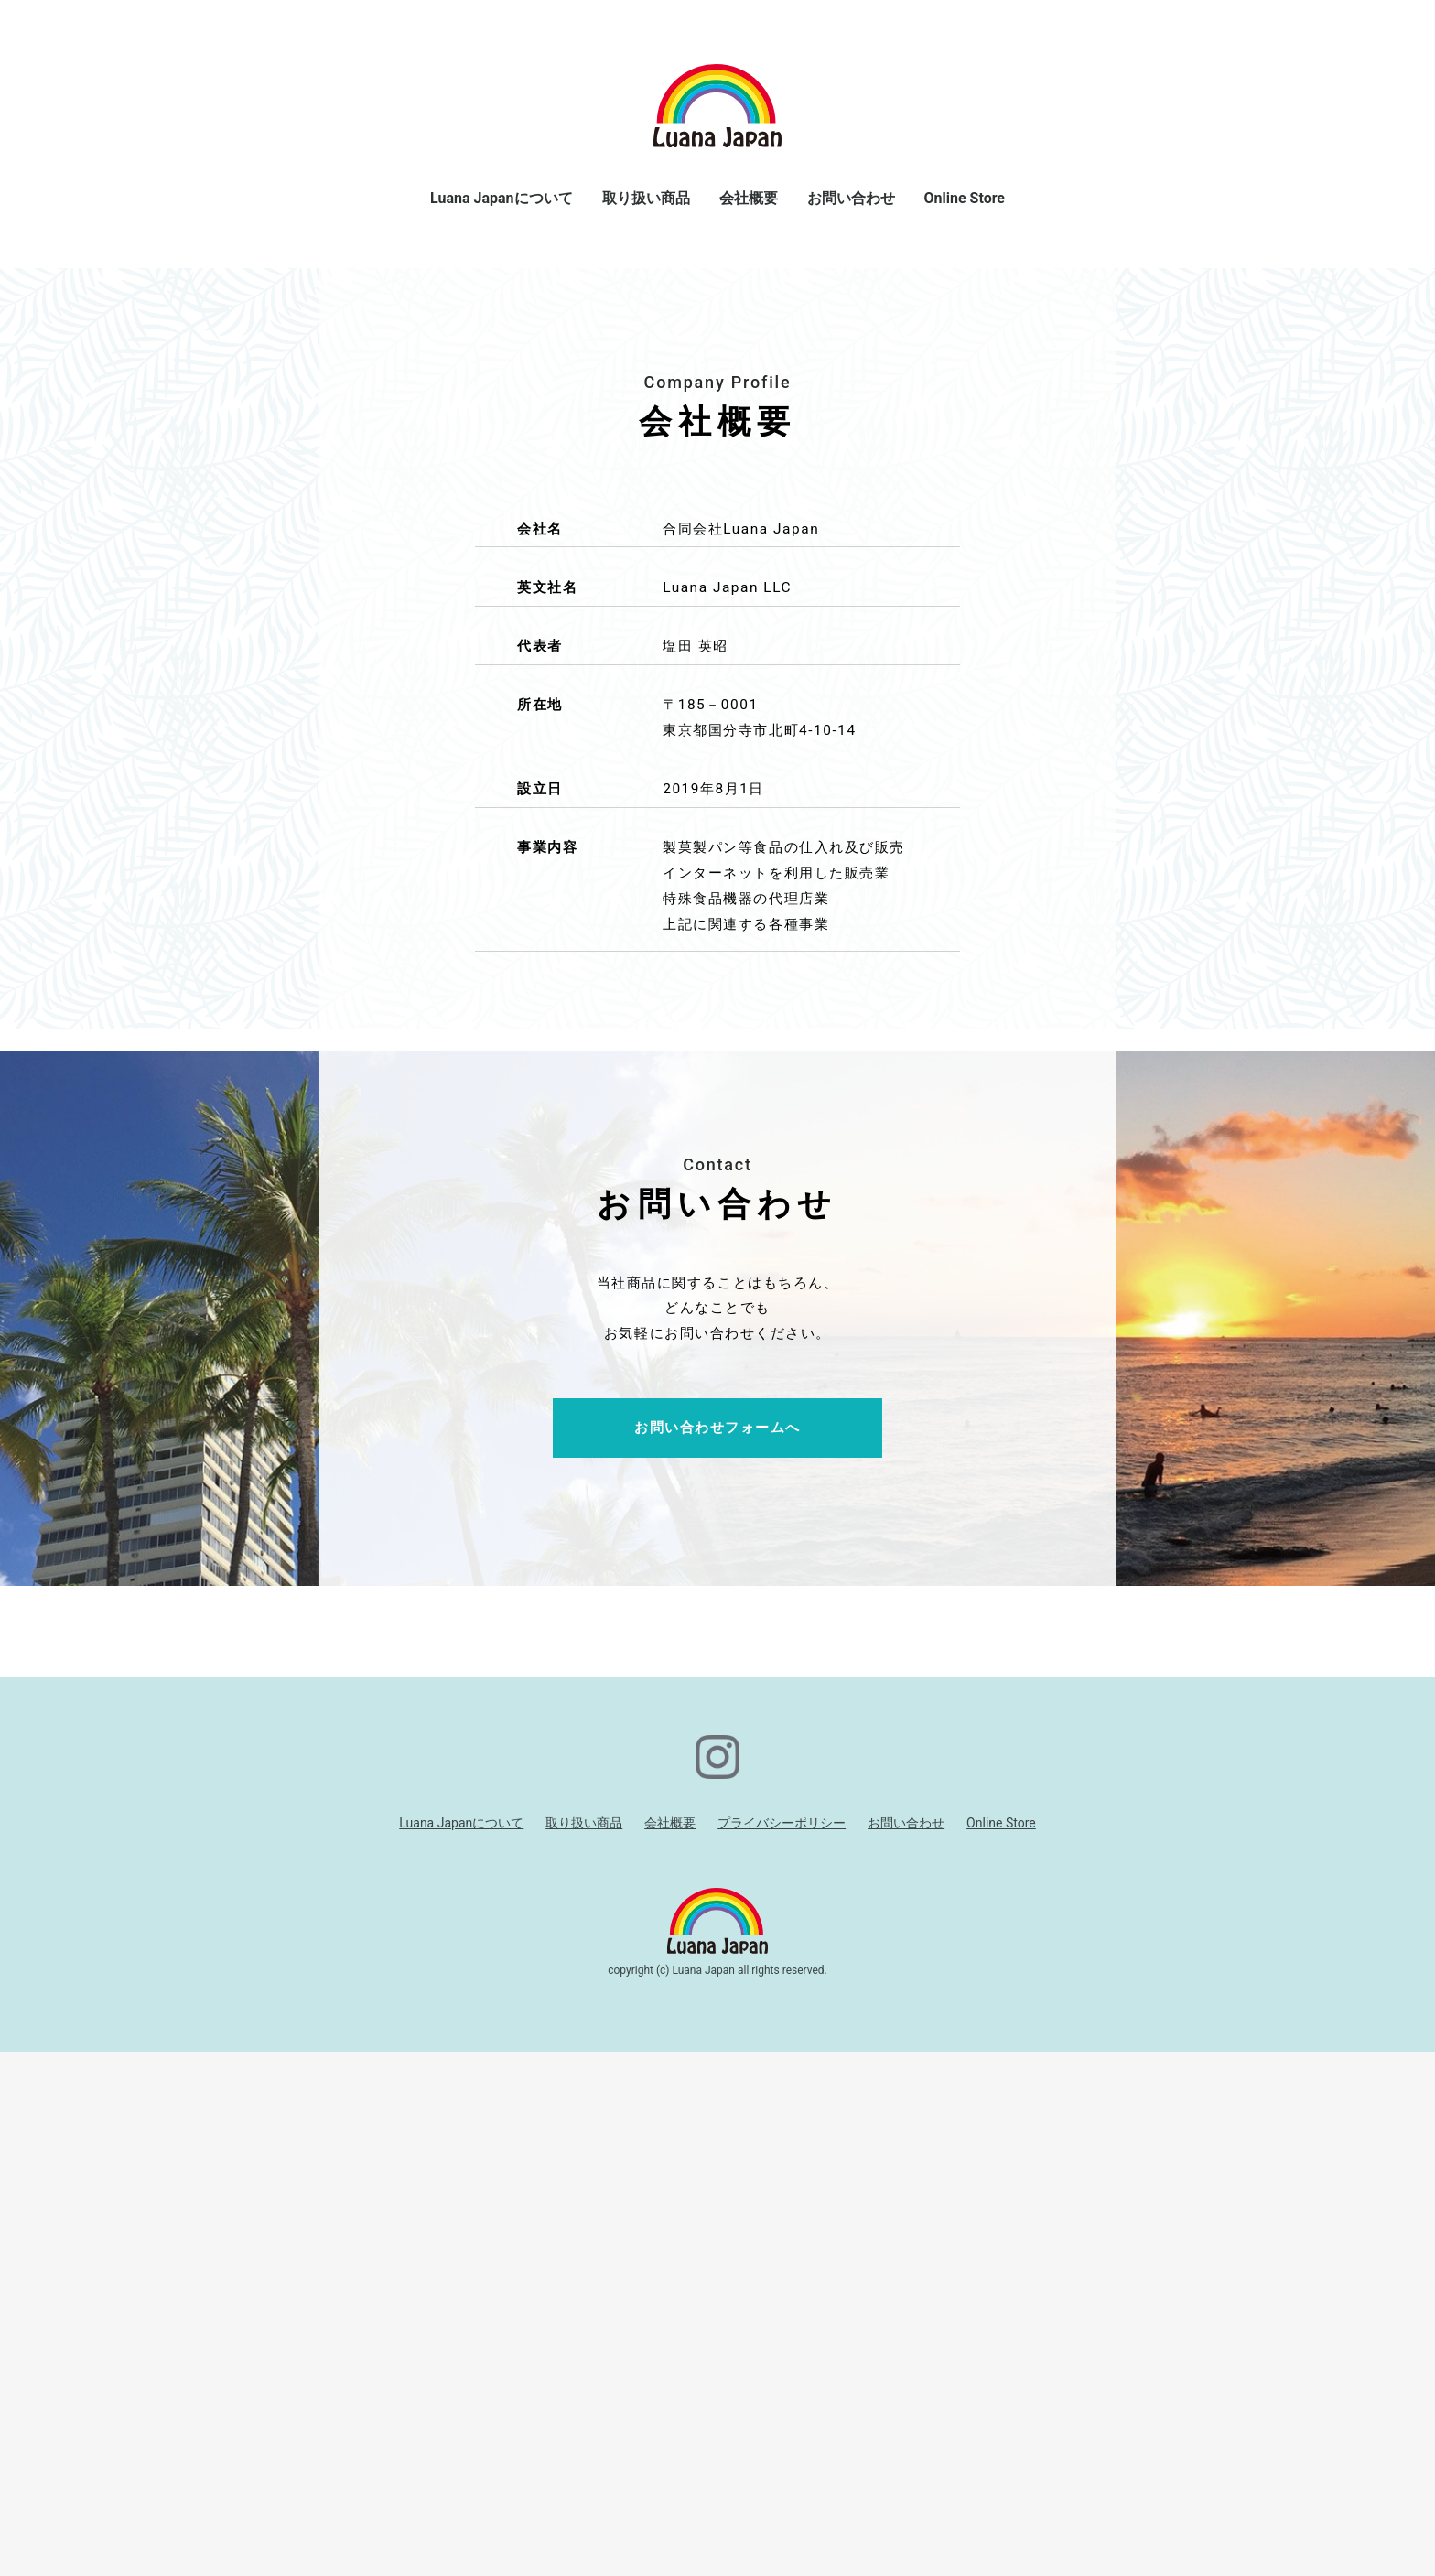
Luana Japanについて (501, 198)
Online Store (965, 198)
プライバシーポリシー (782, 2347)
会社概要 (748, 198)
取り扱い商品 (646, 198)
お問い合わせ (851, 198)
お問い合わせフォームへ (717, 1953)
